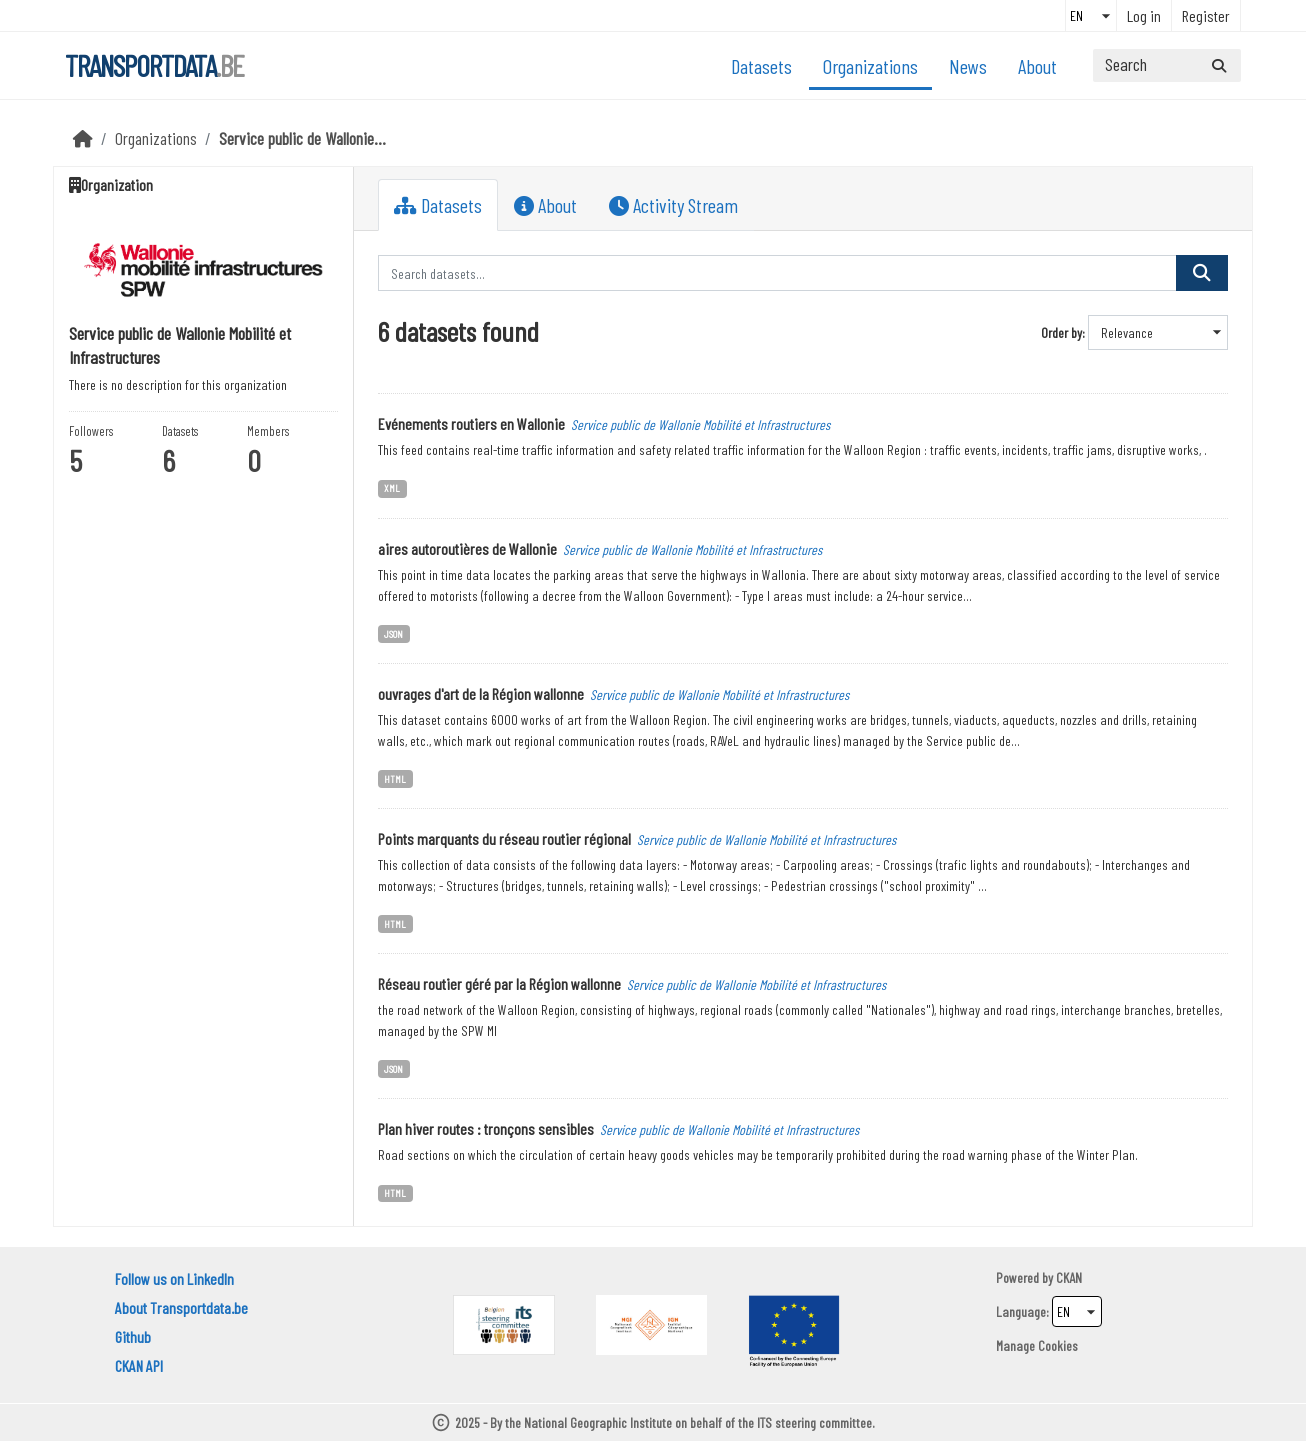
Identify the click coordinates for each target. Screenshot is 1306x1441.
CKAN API (139, 1365)
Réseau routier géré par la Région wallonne (499, 983)
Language (1021, 1311)
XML (392, 487)
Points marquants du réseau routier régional (504, 838)
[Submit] (1219, 65)
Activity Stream (673, 205)
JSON (393, 633)
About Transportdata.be (181, 1307)
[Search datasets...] (1167, 65)
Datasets (761, 66)
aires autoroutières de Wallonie (467, 548)
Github (133, 1336)
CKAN (1069, 1277)
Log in (1144, 15)
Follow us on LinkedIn (174, 1278)
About (1037, 66)
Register (1206, 15)
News (968, 66)
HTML (395, 778)
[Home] (83, 138)
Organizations (870, 66)
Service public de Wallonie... (302, 138)
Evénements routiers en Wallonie (471, 423)
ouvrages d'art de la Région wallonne (481, 693)
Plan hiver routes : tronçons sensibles (486, 1128)
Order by (1061, 332)
